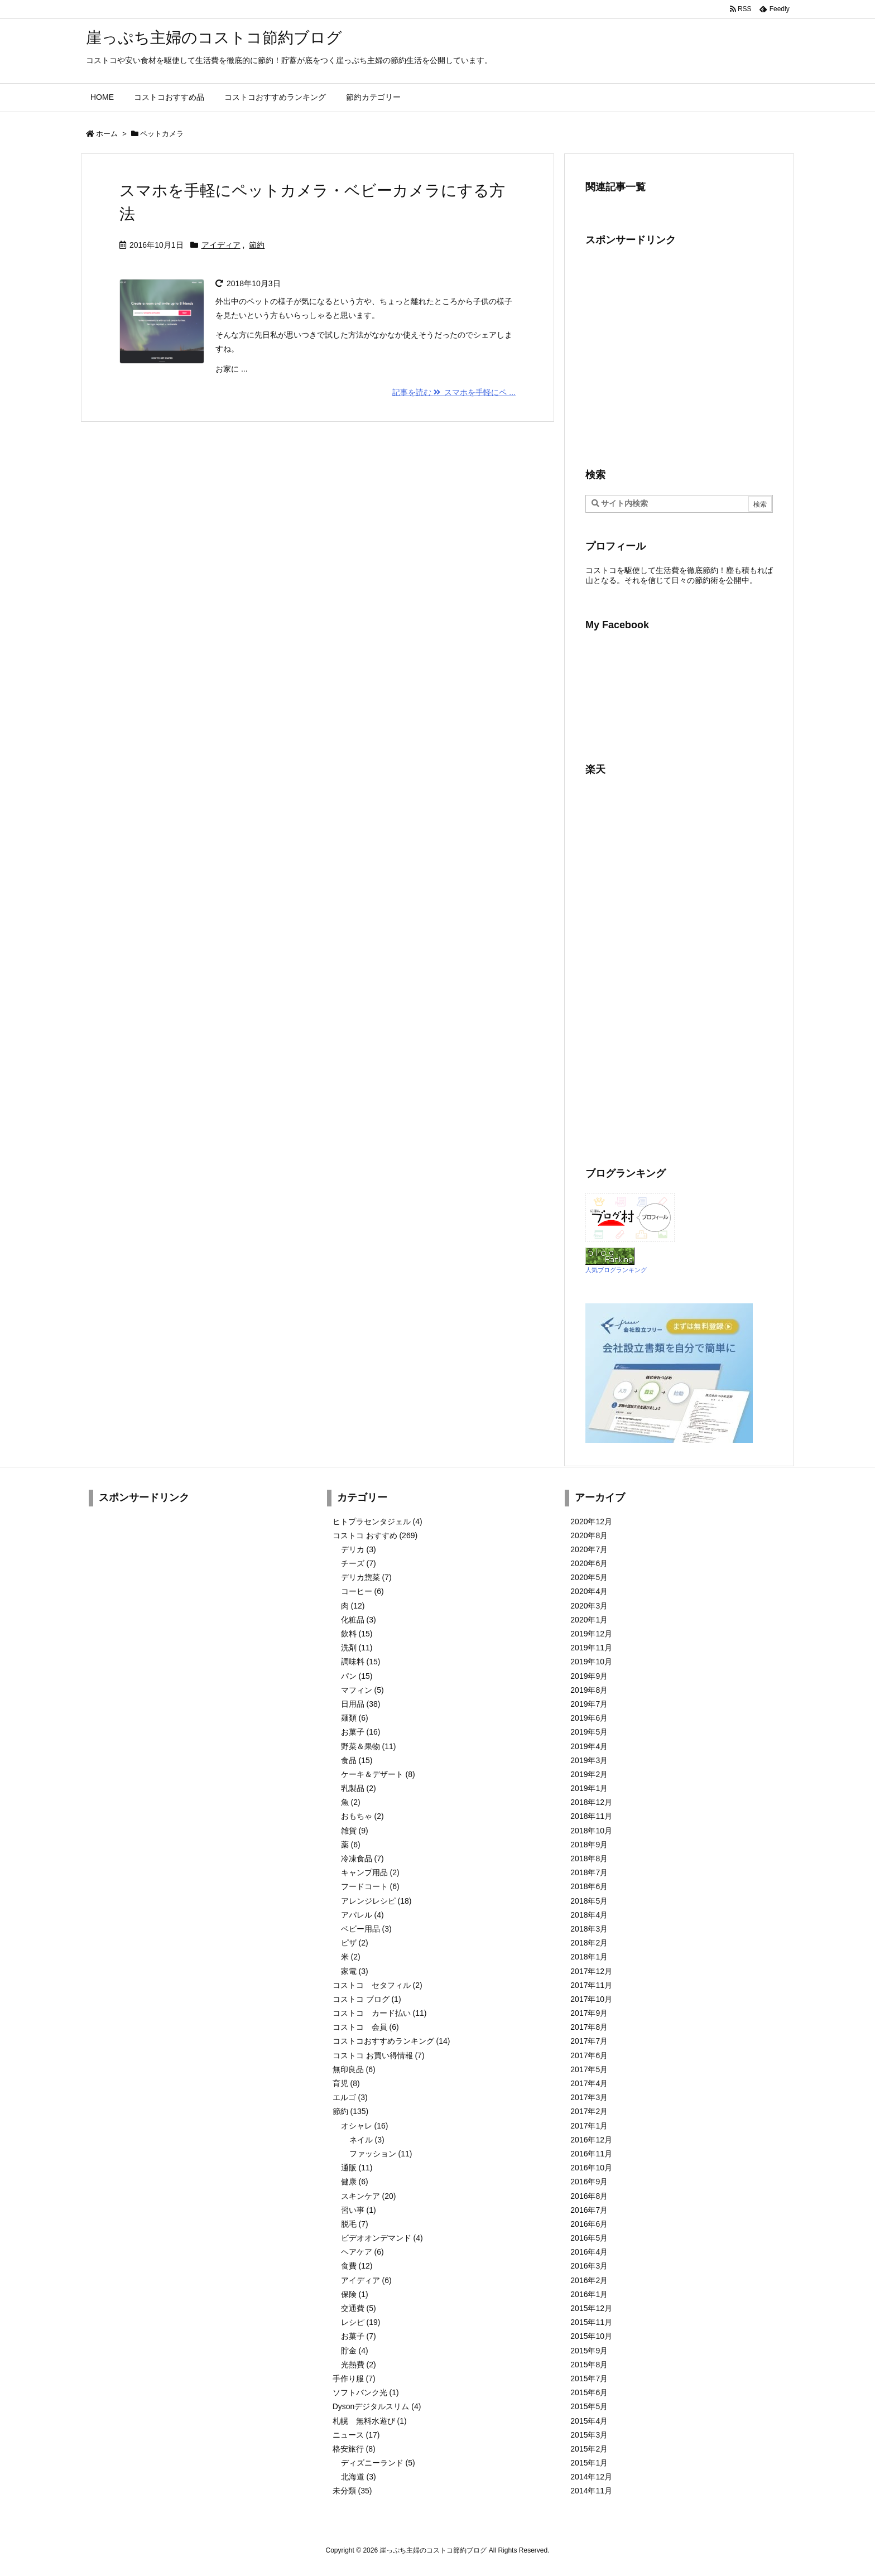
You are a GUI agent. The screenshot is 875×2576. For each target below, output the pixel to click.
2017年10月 (591, 1999)
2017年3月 (589, 2097)
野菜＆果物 (368, 1746)
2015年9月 (589, 2350)
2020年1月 (589, 1619)
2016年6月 (589, 2223)
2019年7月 (589, 1703)
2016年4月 (589, 2251)
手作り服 (354, 2378)
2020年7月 (589, 1549)
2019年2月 (589, 1774)
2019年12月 (591, 1633)
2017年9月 (589, 2013)
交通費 (358, 2308)
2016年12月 (591, 2139)
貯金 (354, 2350)
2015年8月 (589, 2364)
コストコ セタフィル (377, 1985)
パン (357, 1676)
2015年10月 (591, 2336)
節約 (257, 244)
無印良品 (354, 2069)
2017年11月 (591, 1985)
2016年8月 (589, 2196)
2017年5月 (589, 2069)
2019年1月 (589, 1788)
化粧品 (358, 1619)
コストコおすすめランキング (391, 2040)
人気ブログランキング (616, 1270)
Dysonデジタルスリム (377, 2406)
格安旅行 (354, 2448)
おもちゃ (362, 1816)
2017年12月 (591, 1971)
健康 (354, 2181)
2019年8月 (589, 1690)
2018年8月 (589, 1858)
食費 (357, 2265)
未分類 (352, 2490)
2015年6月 (589, 2392)
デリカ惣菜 (366, 1577)
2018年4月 (589, 1914)
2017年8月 (589, 2027)
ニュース (356, 2434)
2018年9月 (589, 1844)
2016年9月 (589, 2181)
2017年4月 (589, 2083)
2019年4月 (589, 1746)
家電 (354, 1971)
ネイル (366, 2139)
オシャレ (364, 2125)
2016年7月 (589, 2210)
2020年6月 (589, 1563)
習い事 (358, 2210)
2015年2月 (589, 2448)
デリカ (358, 1549)
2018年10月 (591, 1830)
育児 (346, 2083)
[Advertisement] (679, 356)
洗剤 (357, 1647)
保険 (354, 2294)
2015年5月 (589, 2406)
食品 (357, 1760)
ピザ (354, 1942)
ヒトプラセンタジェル (377, 1521)
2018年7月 (589, 1872)
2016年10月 (591, 2167)
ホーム (107, 133)
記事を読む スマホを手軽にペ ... (454, 392)
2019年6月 (589, 1717)
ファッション (380, 2153)
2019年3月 (589, 1760)
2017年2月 (589, 2111)
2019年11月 (591, 1647)
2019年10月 (591, 1661)
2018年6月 (589, 1886)
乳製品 (358, 1788)
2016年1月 (589, 2294)
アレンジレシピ (376, 1900)
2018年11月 (591, 1816)
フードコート (370, 1886)
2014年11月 (591, 2490)
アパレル (362, 1914)
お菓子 (361, 1731)
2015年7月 (589, 2378)
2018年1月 (589, 1956)
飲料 (357, 1633)
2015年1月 (589, 2462)
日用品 (361, 1703)
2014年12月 (591, 2476)
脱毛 (354, 2223)
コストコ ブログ (367, 1999)
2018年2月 (589, 1942)
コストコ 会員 (366, 2027)
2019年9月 (589, 1676)
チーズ (358, 1563)
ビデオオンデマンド (382, 2237)
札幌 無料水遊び (370, 2420)
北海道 (358, 2476)
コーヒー (362, 1591)
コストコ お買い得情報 (379, 2055)
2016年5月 (589, 2237)
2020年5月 (589, 1577)
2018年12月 (591, 1802)
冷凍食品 (362, 1858)
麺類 (354, 1717)
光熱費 (358, 2364)
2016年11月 (591, 2153)
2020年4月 (589, 1591)
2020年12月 (591, 1521)
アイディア (221, 244)
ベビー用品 (366, 1928)
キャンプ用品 (370, 1872)
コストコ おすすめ (375, 1535)
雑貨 (354, 1830)
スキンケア (368, 2196)
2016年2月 (589, 2280)
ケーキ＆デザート (378, 1774)
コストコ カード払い (380, 2013)
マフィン (362, 1690)
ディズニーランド (378, 2462)
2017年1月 (589, 2125)
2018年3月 (589, 1928)
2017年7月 (589, 2040)
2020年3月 (589, 1605)
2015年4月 (589, 2420)
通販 (357, 2167)
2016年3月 (589, 2265)
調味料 (361, 1661)
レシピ (361, 2322)
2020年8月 (589, 1535)
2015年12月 (591, 2308)
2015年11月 (591, 2322)
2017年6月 (589, 2055)
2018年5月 (589, 1900)
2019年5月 (589, 1731)
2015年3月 (589, 2434)
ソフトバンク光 (366, 2392)
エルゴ (350, 2097)
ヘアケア (362, 2251)
